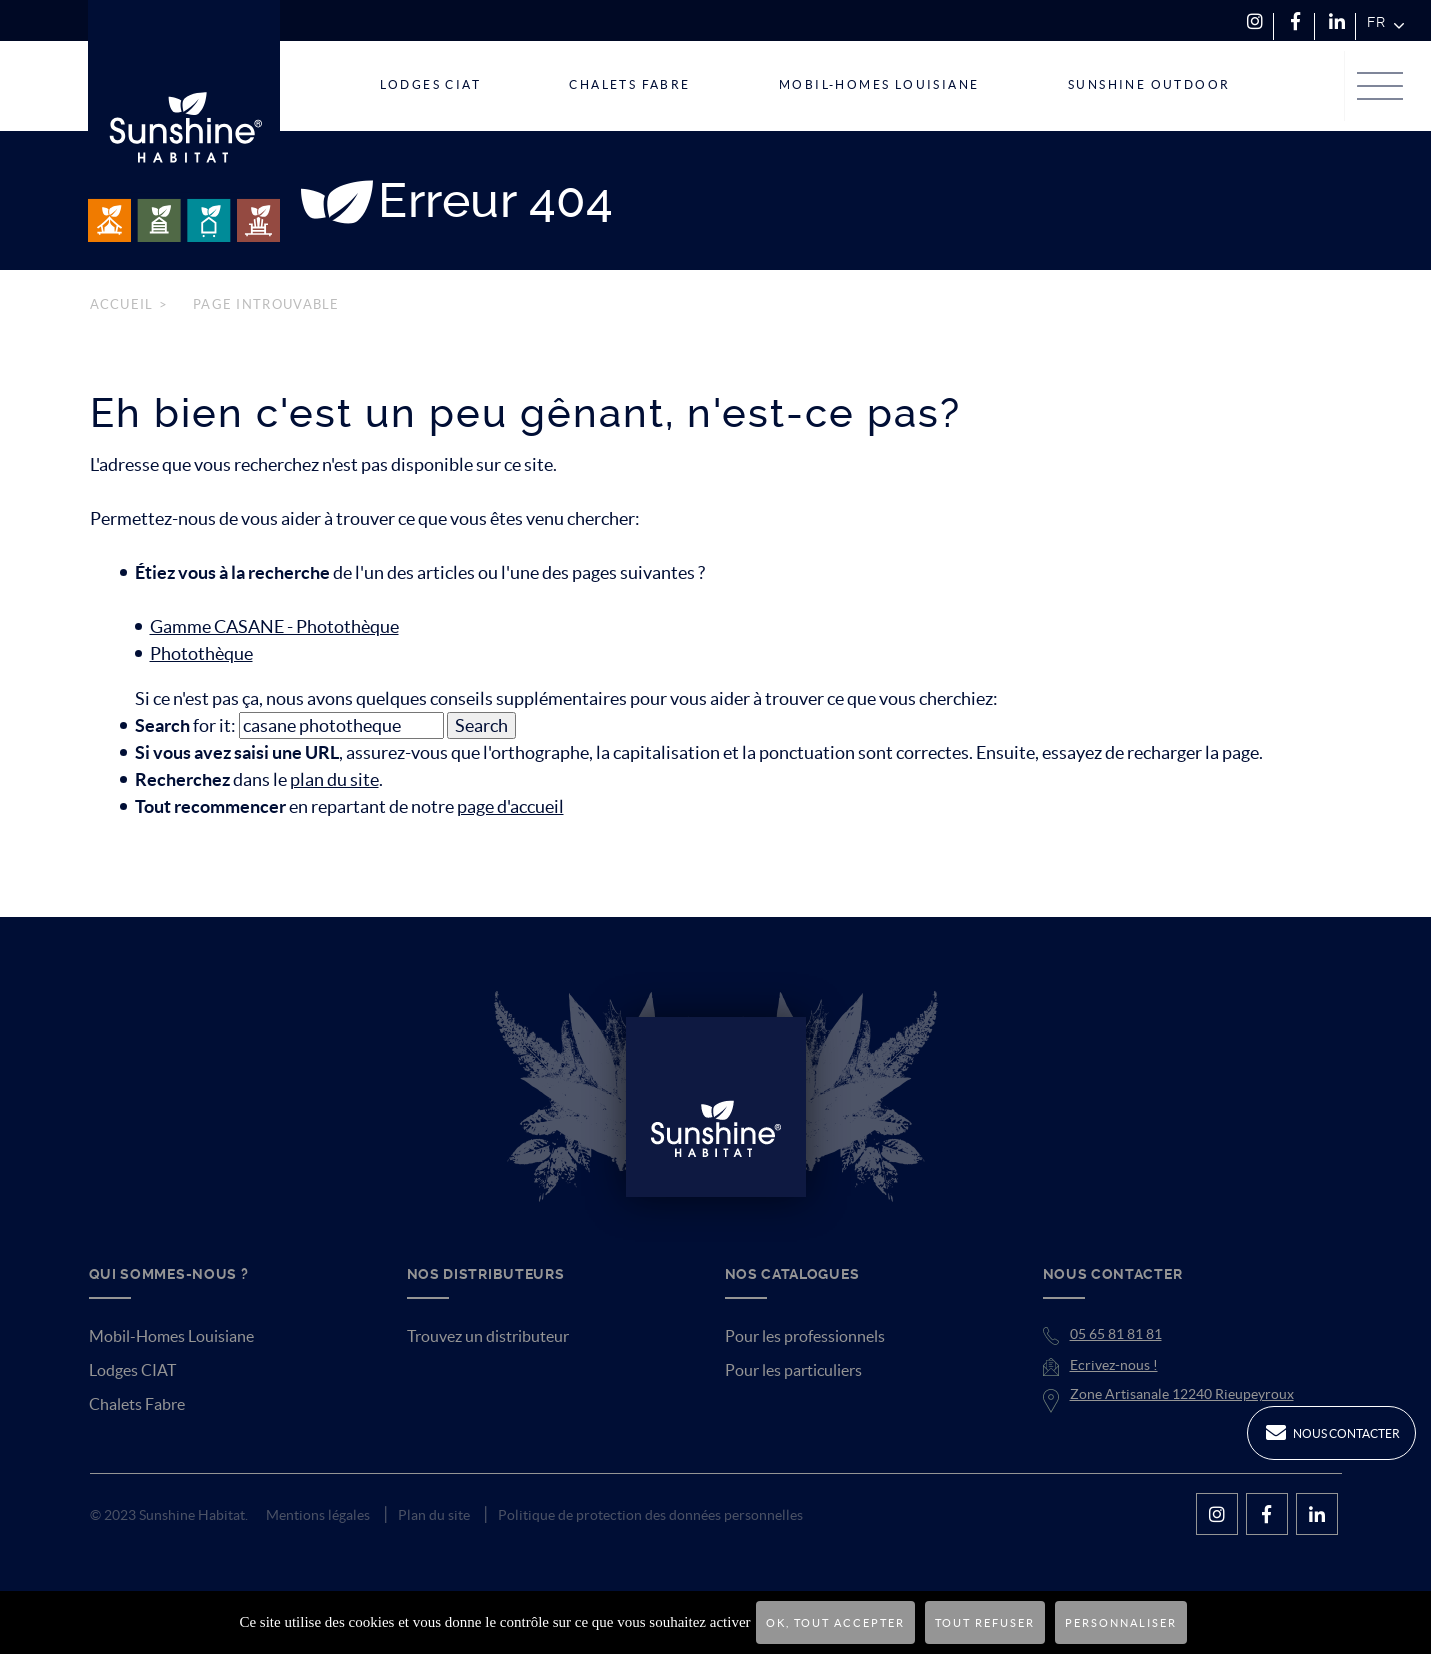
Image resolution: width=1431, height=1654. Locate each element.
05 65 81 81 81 (1116, 1334)
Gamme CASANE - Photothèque (274, 626)
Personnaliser (1121, 1623)
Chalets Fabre (137, 1404)
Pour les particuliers (793, 1370)
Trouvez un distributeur (488, 1336)
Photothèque (201, 653)
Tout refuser (985, 1623)
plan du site (334, 779)
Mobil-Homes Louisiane (171, 1336)
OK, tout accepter (835, 1623)
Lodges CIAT (132, 1370)
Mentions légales (318, 1515)
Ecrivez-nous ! (1114, 1365)
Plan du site (434, 1515)
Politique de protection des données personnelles (650, 1515)
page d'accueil (510, 806)
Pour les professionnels (805, 1336)
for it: (185, 725)
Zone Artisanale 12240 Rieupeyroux (1182, 1394)
